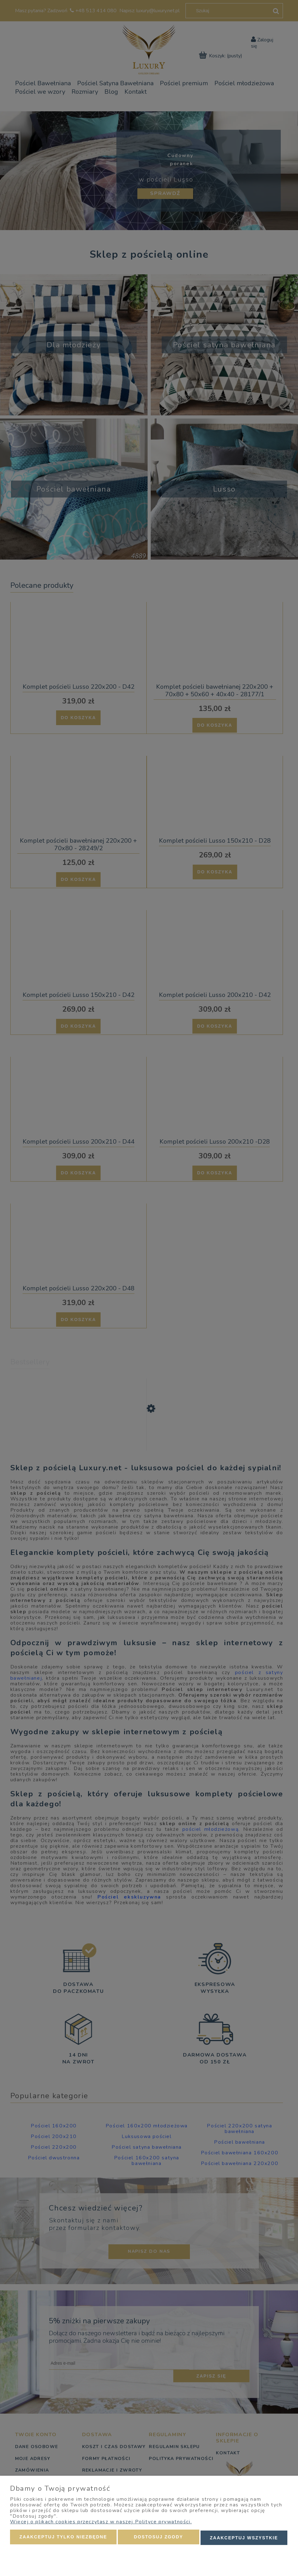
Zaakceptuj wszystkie (244, 2538)
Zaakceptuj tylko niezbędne (63, 2538)
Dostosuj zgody (158, 2538)
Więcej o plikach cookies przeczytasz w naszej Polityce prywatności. (101, 2523)
